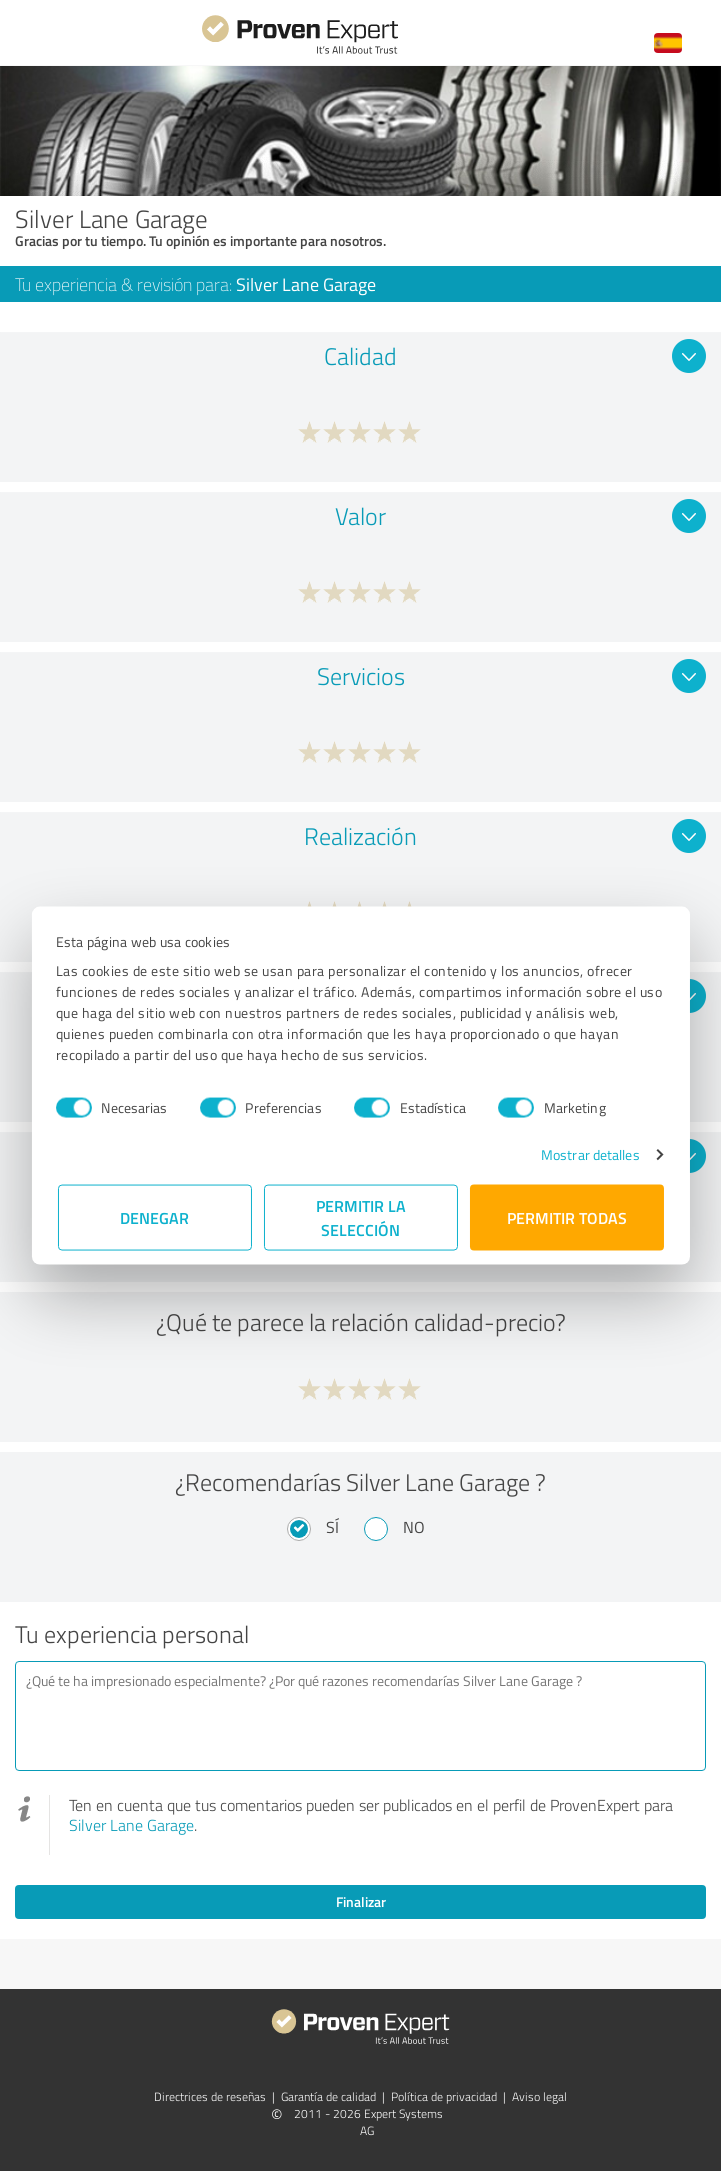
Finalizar (361, 1901)
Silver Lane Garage (131, 1825)
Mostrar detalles (588, 1154)
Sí (332, 1527)
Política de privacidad (444, 2096)
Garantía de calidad (328, 2096)
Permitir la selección (361, 1217)
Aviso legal (539, 2096)
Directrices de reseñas (210, 2096)
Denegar (154, 1217)
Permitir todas (567, 1217)
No (414, 1527)
